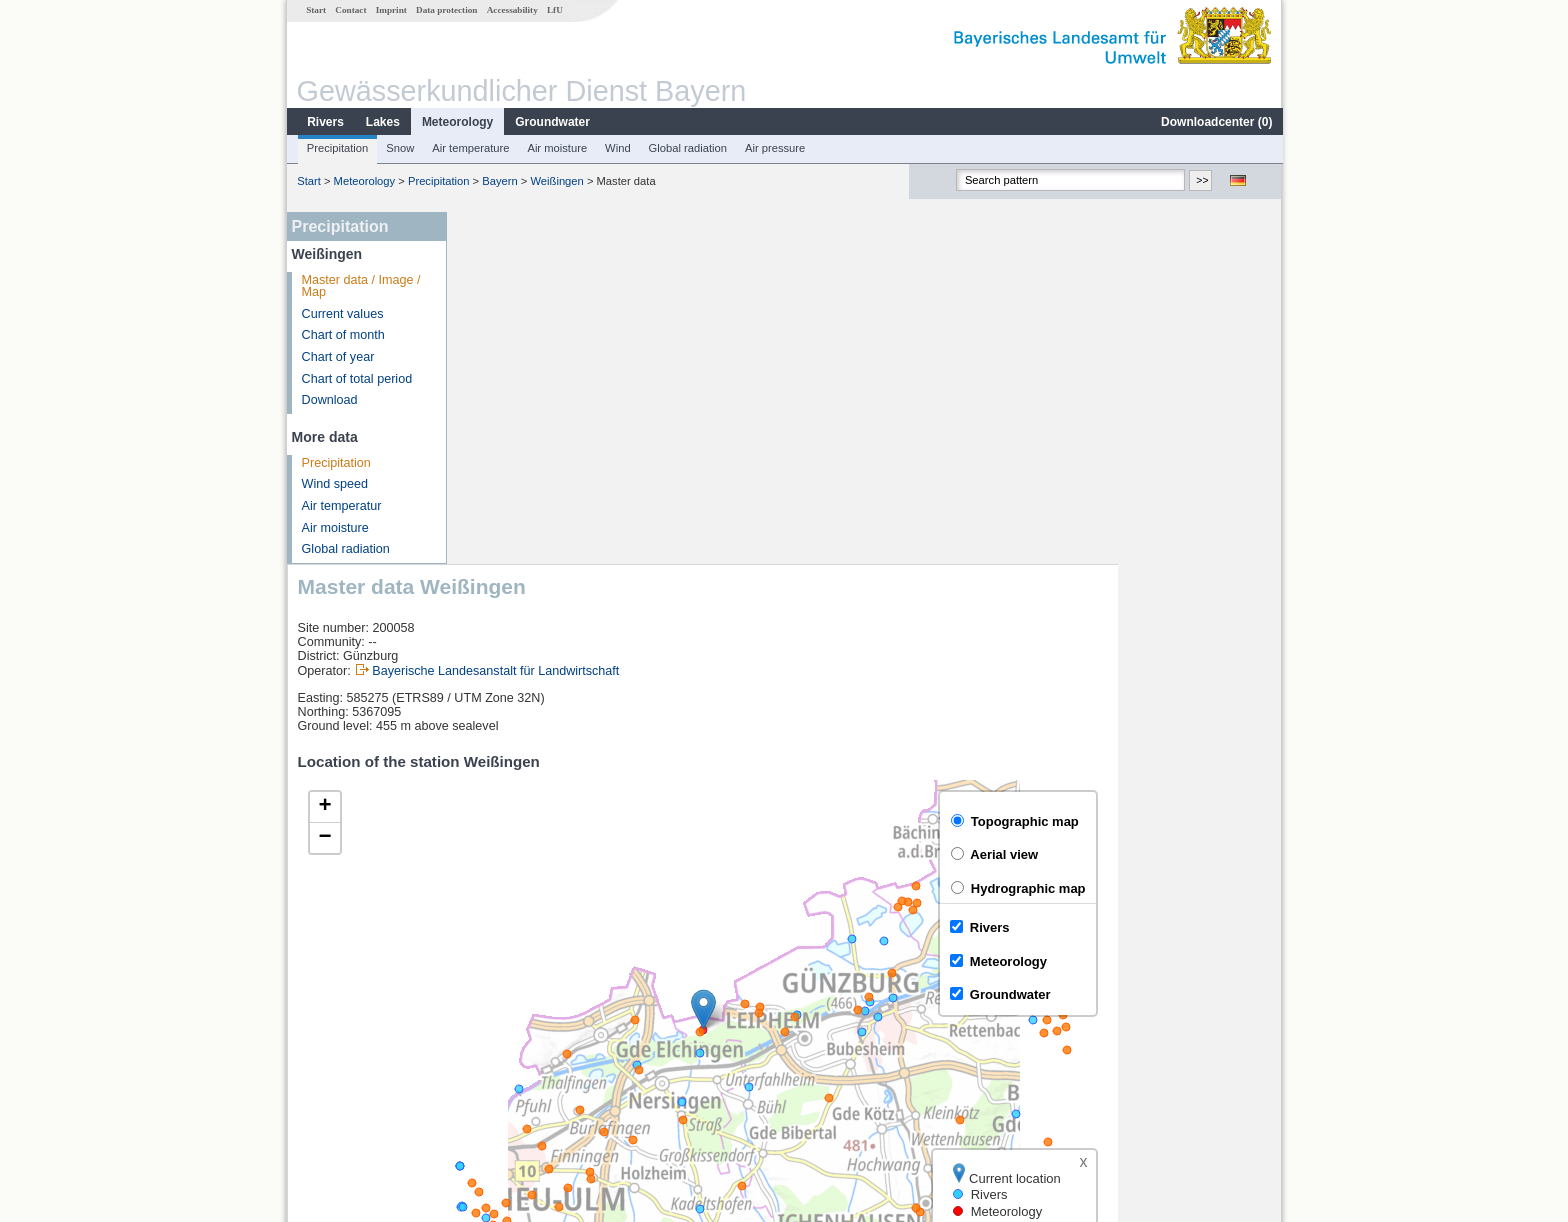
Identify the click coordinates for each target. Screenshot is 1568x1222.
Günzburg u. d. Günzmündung (559, 1060)
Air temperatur (341, 506)
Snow (399, 148)
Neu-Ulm (500, 994)
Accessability (511, 10)
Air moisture (556, 148)
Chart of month (342, 335)
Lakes (382, 122)
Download (329, 400)
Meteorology (456, 122)
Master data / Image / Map (360, 286)
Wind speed (334, 484)
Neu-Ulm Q (506, 1038)
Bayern (498, 181)
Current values (342, 314)
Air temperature (469, 148)
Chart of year (337, 357)
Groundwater (551, 122)
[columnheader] (575, 971)
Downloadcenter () (1215, 122)
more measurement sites (556, 1082)
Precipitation (337, 148)
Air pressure (774, 148)
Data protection (445, 10)
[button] (867, 657)
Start (315, 10)
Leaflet (1220, 919)
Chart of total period (356, 379)
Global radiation (687, 148)
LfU (554, 10)
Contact (349, 10)
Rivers (324, 122)
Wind (617, 148)
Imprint (390, 10)
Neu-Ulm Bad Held (527, 1016)
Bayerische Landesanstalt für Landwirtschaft (659, 319)
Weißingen (556, 181)
